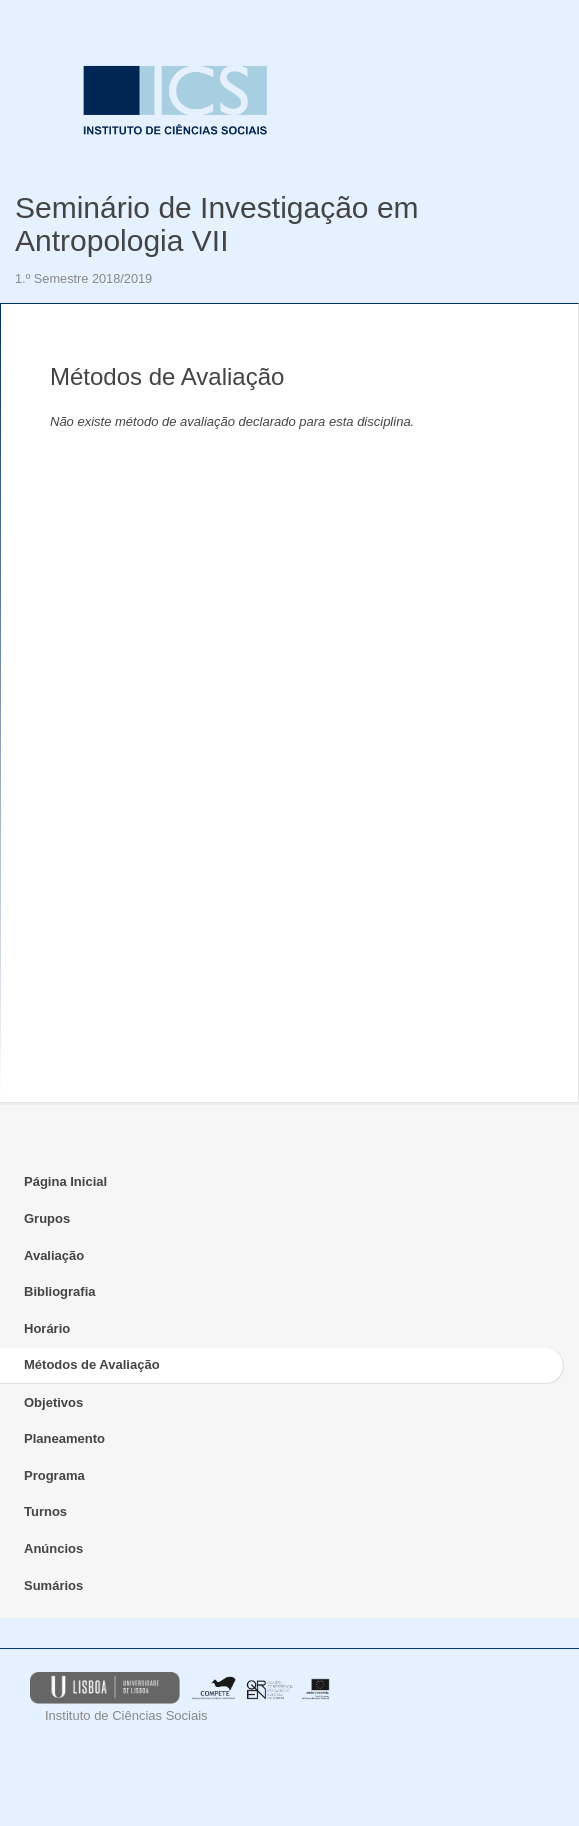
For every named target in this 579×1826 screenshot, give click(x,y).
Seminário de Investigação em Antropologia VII (217, 224)
